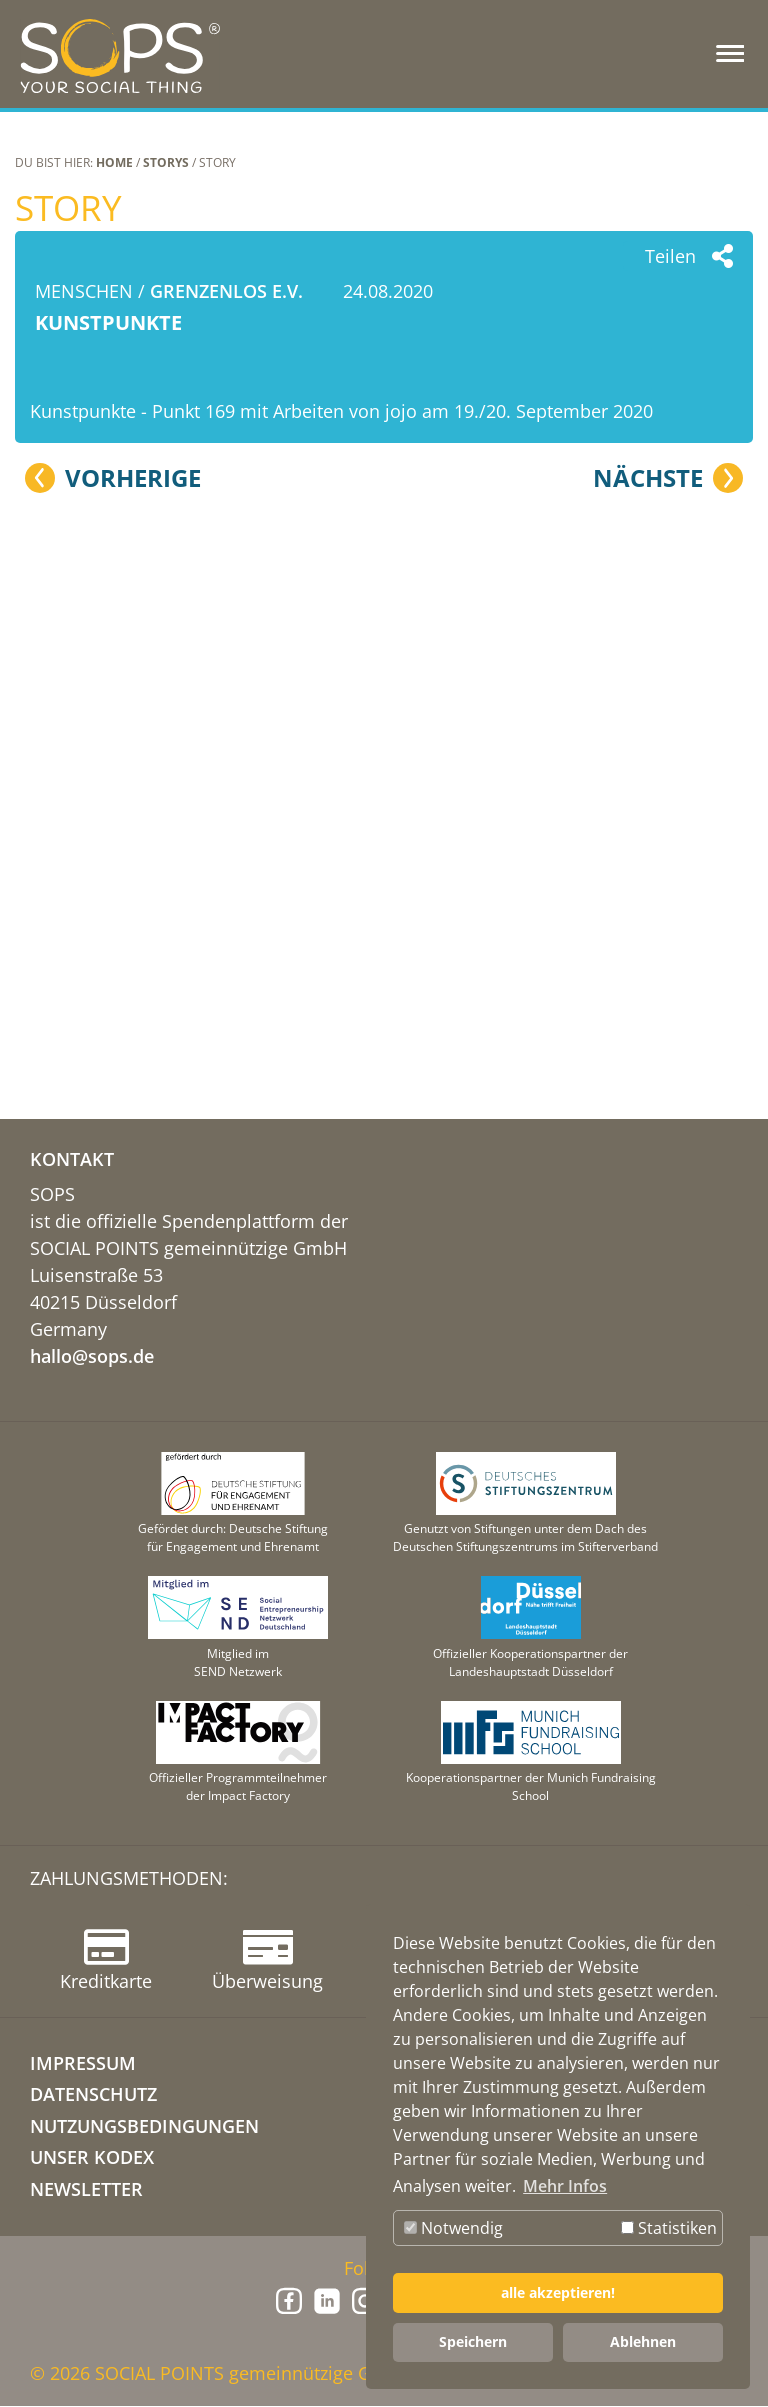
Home (114, 162)
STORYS (166, 162)
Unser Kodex (92, 2159)
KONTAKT (72, 1160)
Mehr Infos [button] (565, 2186)
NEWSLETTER (86, 2190)
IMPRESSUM (83, 2064)
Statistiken (669, 2228)
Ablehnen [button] (643, 2341)
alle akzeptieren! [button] (558, 2292)
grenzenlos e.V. (226, 291)
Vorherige (133, 956)
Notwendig (453, 2228)
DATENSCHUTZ (93, 2095)
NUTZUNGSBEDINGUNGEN (144, 2127)
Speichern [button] (473, 2341)
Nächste (648, 956)
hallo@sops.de (92, 1357)
